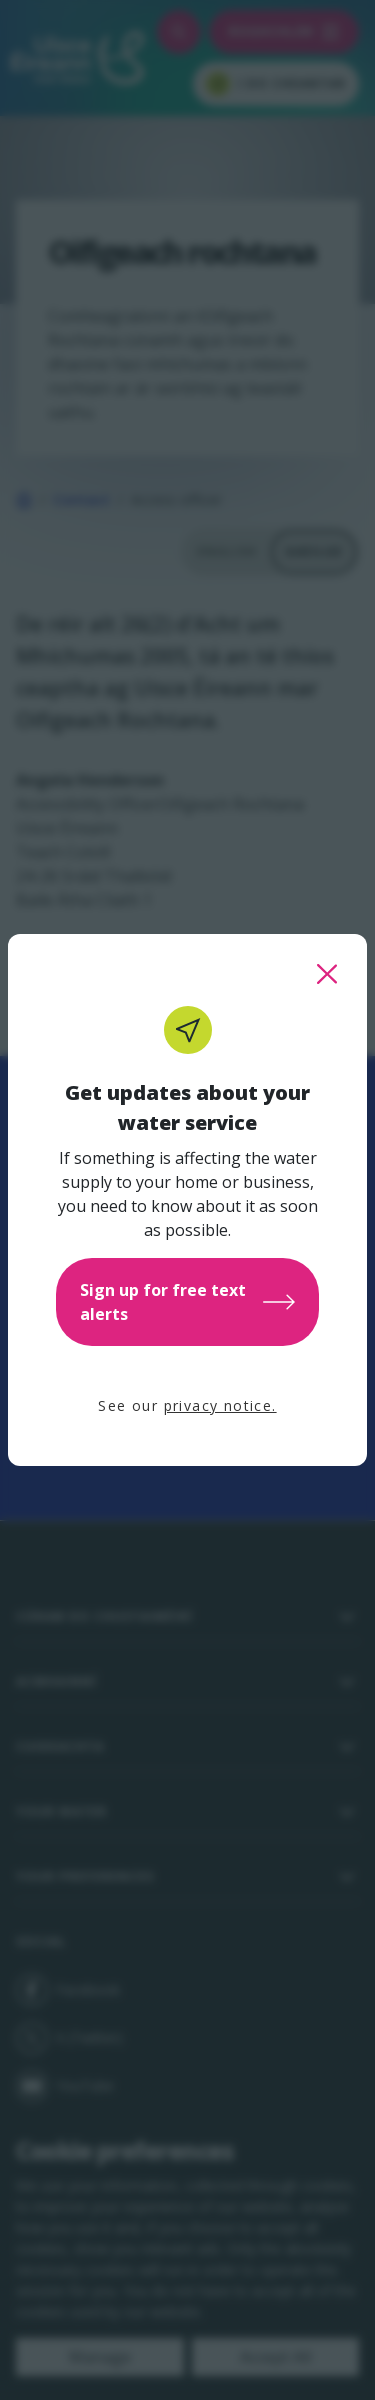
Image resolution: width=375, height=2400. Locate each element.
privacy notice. (220, 1405)
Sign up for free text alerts (187, 1302)
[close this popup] (327, 974)
